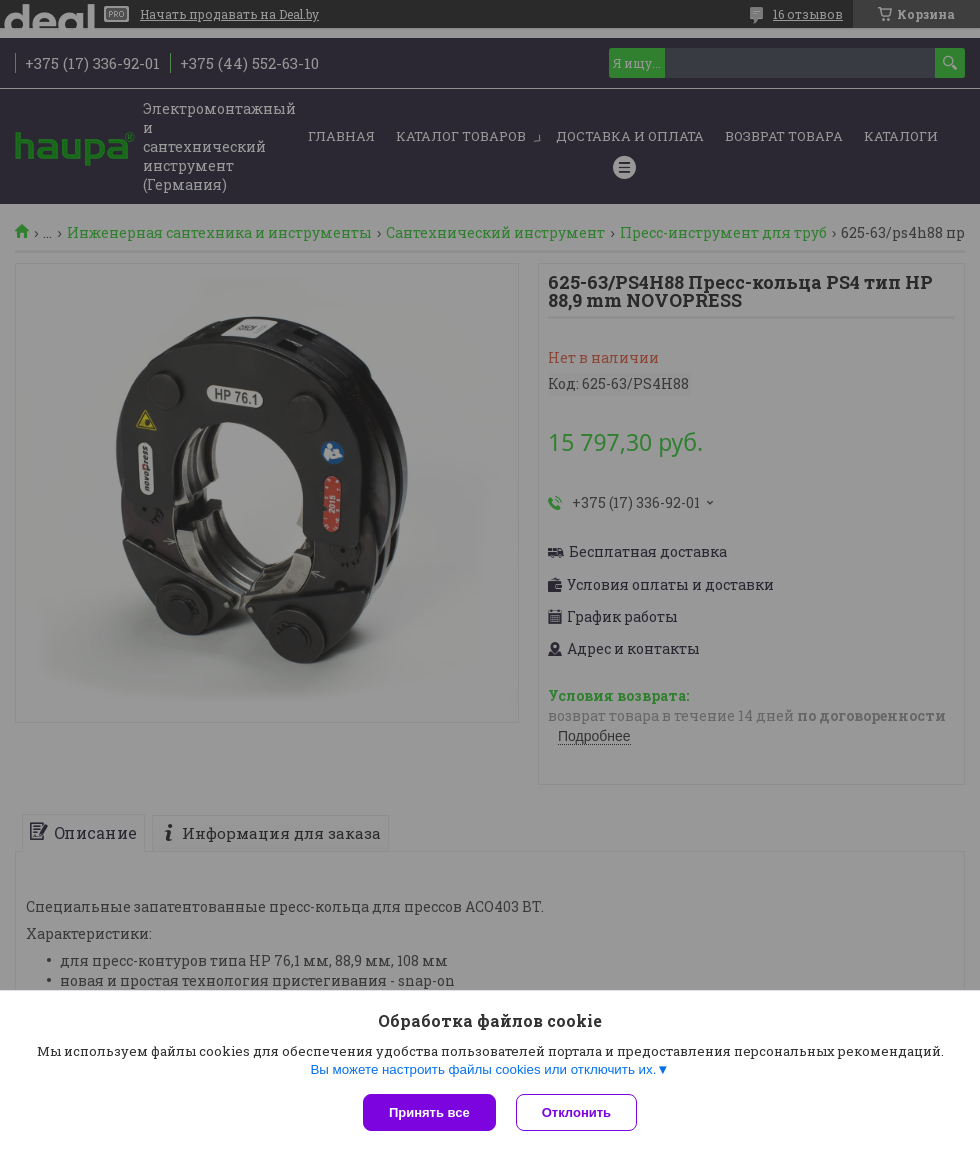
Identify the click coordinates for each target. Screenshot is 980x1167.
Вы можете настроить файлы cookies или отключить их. (483, 1069)
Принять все (429, 1112)
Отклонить (576, 1112)
